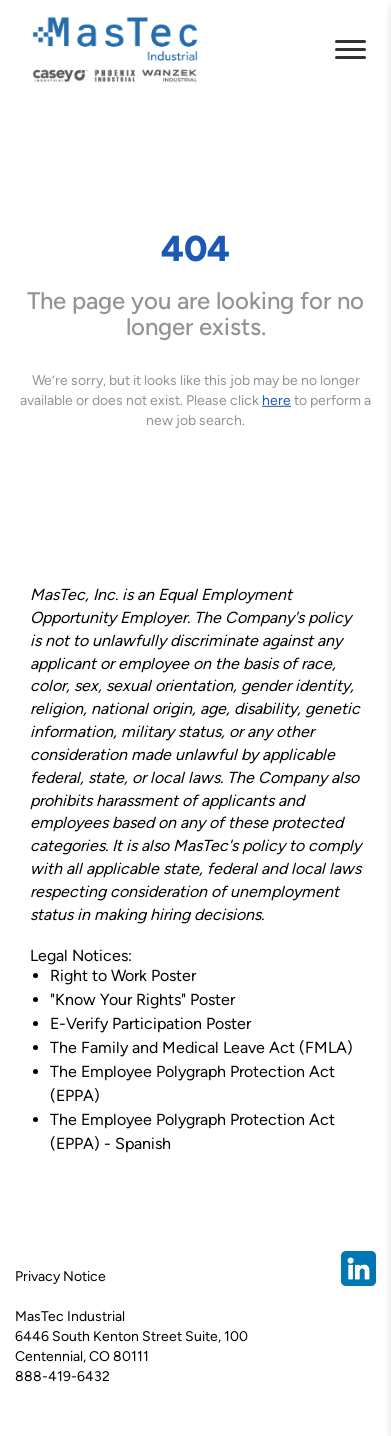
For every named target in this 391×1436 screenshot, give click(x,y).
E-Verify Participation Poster (150, 1023)
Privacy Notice (60, 1276)
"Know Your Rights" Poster (142, 999)
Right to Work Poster (123, 975)
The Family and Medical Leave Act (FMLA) (201, 1047)
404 (195, 247)
